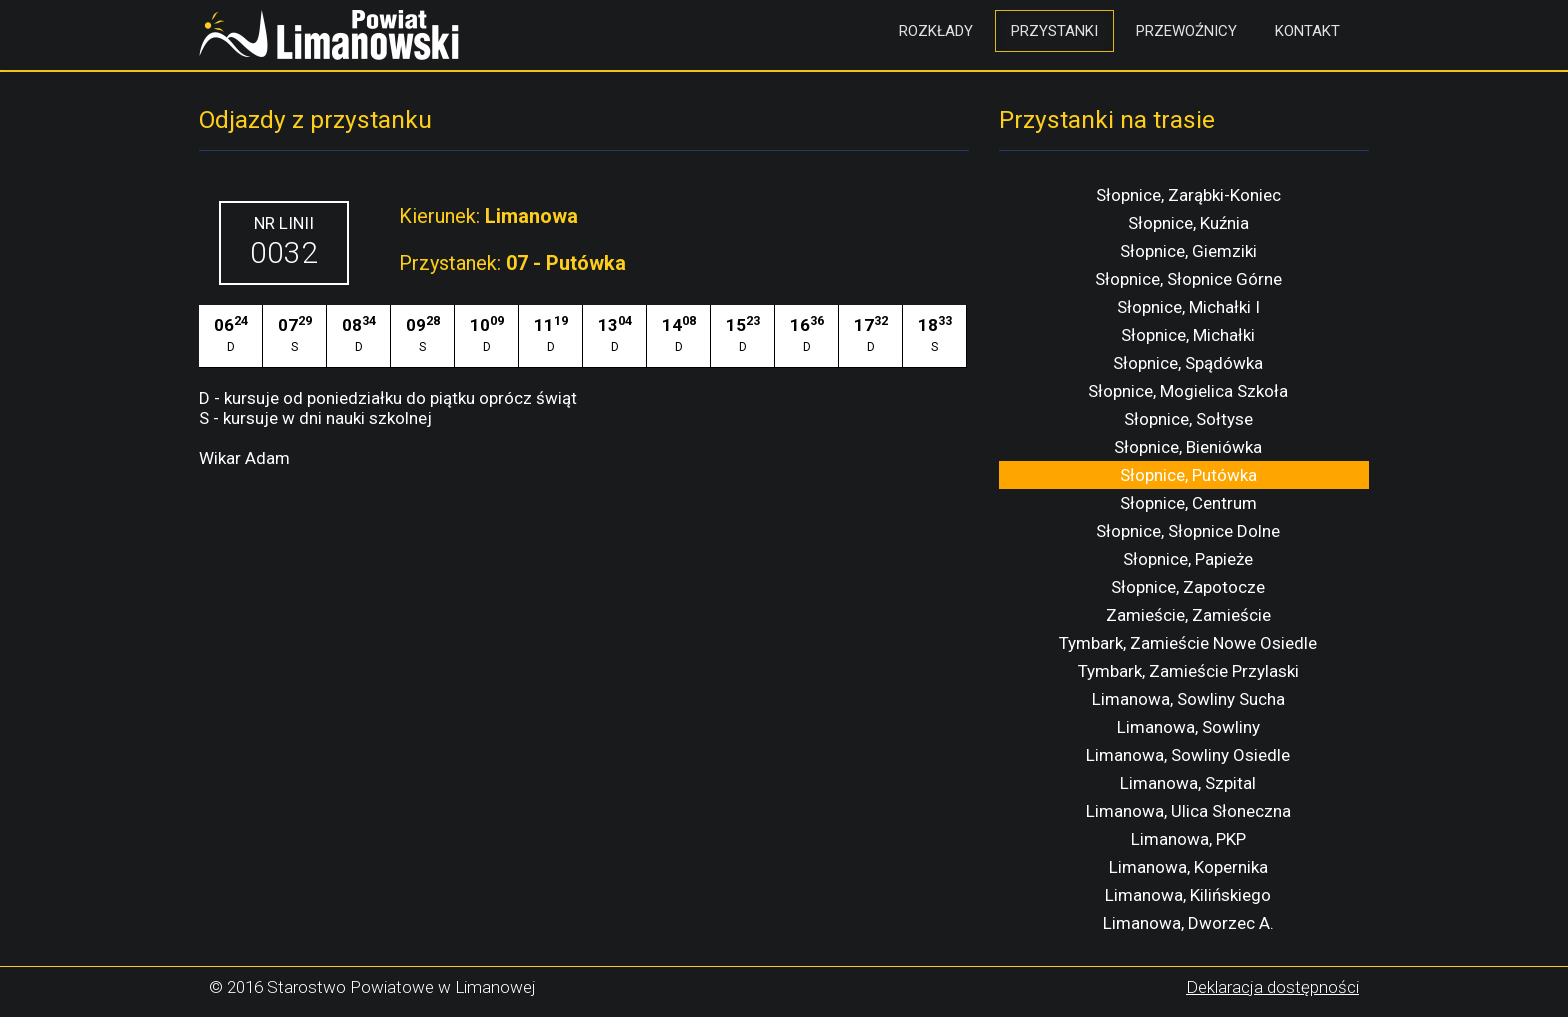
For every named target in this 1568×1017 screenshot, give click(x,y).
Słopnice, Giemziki (1188, 251)
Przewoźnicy (1186, 31)
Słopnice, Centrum (1188, 503)
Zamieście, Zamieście (1188, 615)
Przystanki (1054, 31)
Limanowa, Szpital (1188, 783)
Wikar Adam (244, 458)
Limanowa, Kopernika (1188, 867)
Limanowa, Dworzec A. (1188, 923)
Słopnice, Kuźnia (1188, 223)
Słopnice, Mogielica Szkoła (1188, 391)
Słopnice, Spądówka (1188, 363)
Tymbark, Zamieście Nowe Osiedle (1188, 643)
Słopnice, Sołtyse (1188, 419)
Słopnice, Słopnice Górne (1188, 279)
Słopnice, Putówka (1188, 475)
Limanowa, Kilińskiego (1188, 895)
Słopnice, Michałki (1188, 335)
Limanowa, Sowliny (1188, 727)
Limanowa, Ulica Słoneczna (1188, 811)
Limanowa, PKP (1188, 839)
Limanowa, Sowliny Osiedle (1188, 755)
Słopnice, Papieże (1188, 559)
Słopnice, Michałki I (1188, 307)
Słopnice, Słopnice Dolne (1188, 531)
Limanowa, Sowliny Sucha (1188, 699)
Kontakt (1307, 31)
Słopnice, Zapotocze (1188, 587)
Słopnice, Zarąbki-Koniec (1188, 195)
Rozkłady (936, 31)
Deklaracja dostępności (1272, 987)
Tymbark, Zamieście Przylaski (1188, 671)
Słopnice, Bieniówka (1188, 447)
